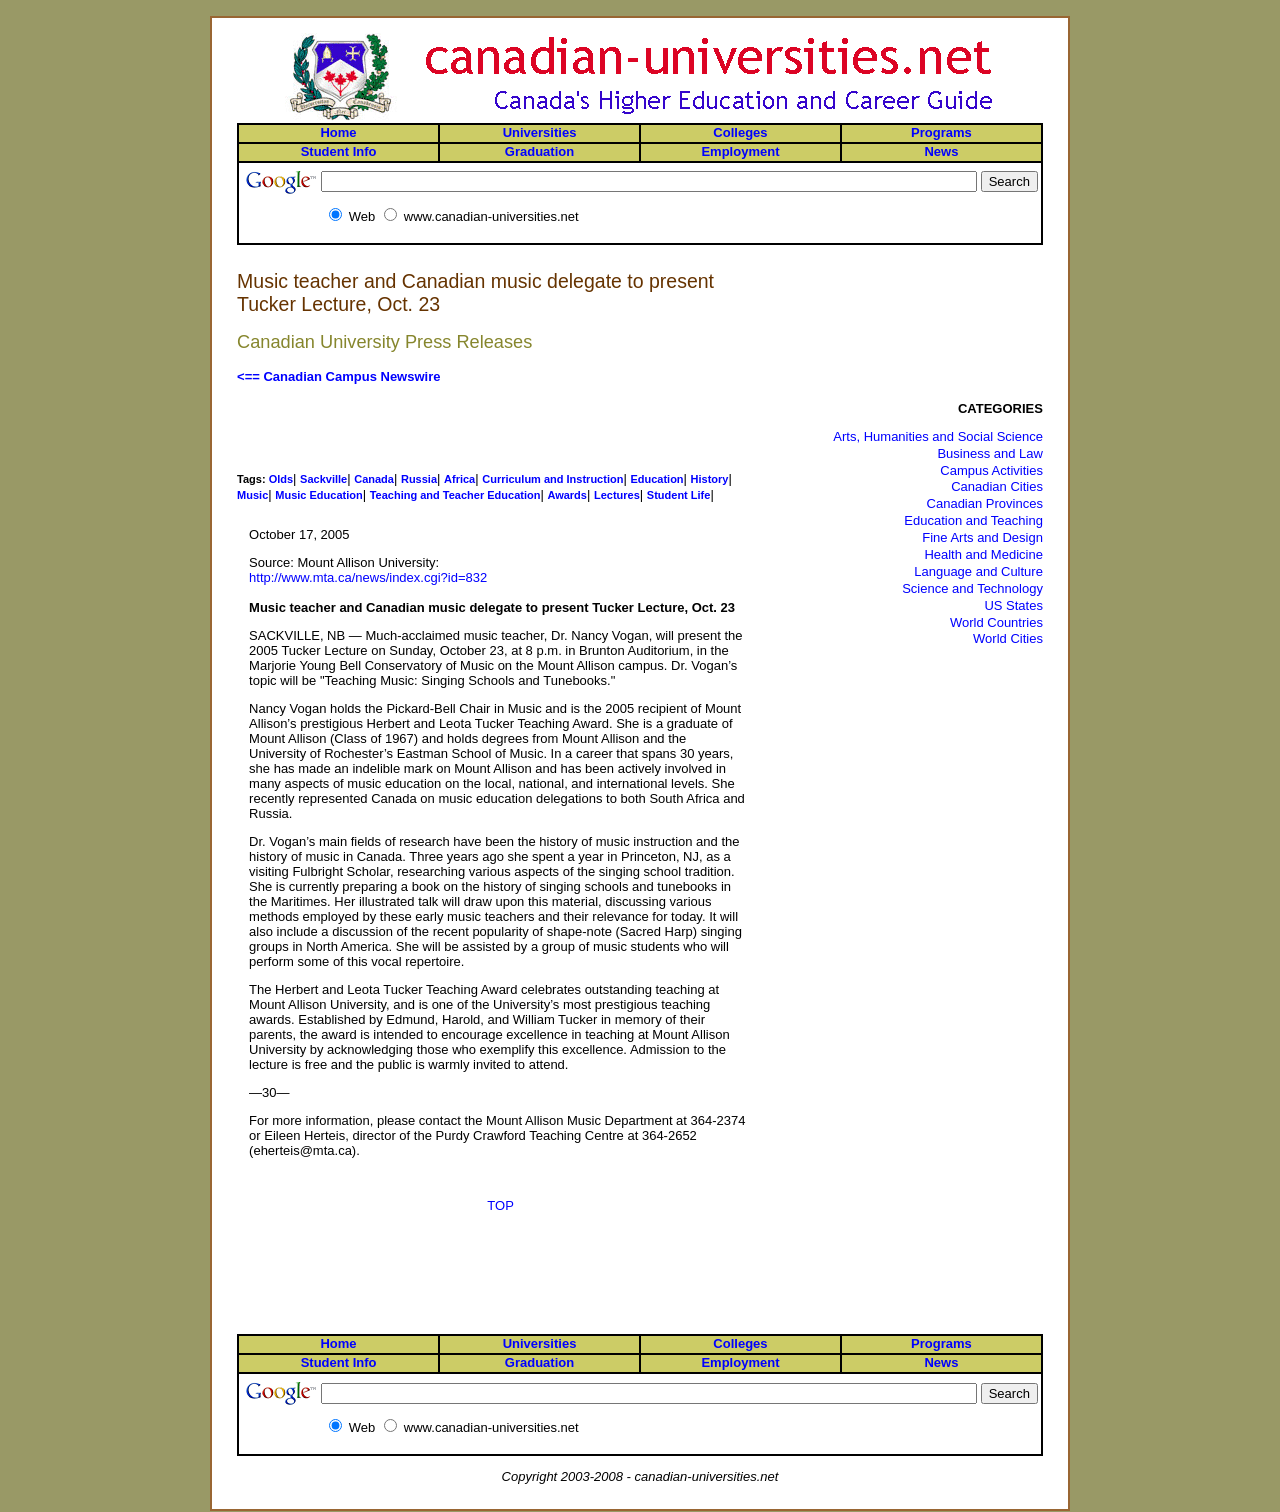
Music (252, 495)
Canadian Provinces (985, 503)
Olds (281, 479)
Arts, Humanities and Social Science (938, 436)
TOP (500, 1205)
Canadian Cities (997, 486)
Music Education (318, 495)
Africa (459, 479)
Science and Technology (972, 588)
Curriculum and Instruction (552, 479)
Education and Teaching (973, 520)
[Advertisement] (501, 428)
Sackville (323, 479)
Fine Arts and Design (982, 537)
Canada (374, 479)
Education (656, 479)
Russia (419, 479)
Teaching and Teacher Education (455, 495)
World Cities (1008, 638)
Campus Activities (991, 470)
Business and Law (990, 453)
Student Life (679, 495)
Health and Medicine (983, 554)
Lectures (617, 495)
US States (1013, 605)
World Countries (996, 622)
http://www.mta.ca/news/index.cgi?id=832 (368, 577)
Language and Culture (978, 571)
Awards (567, 495)
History (710, 479)
